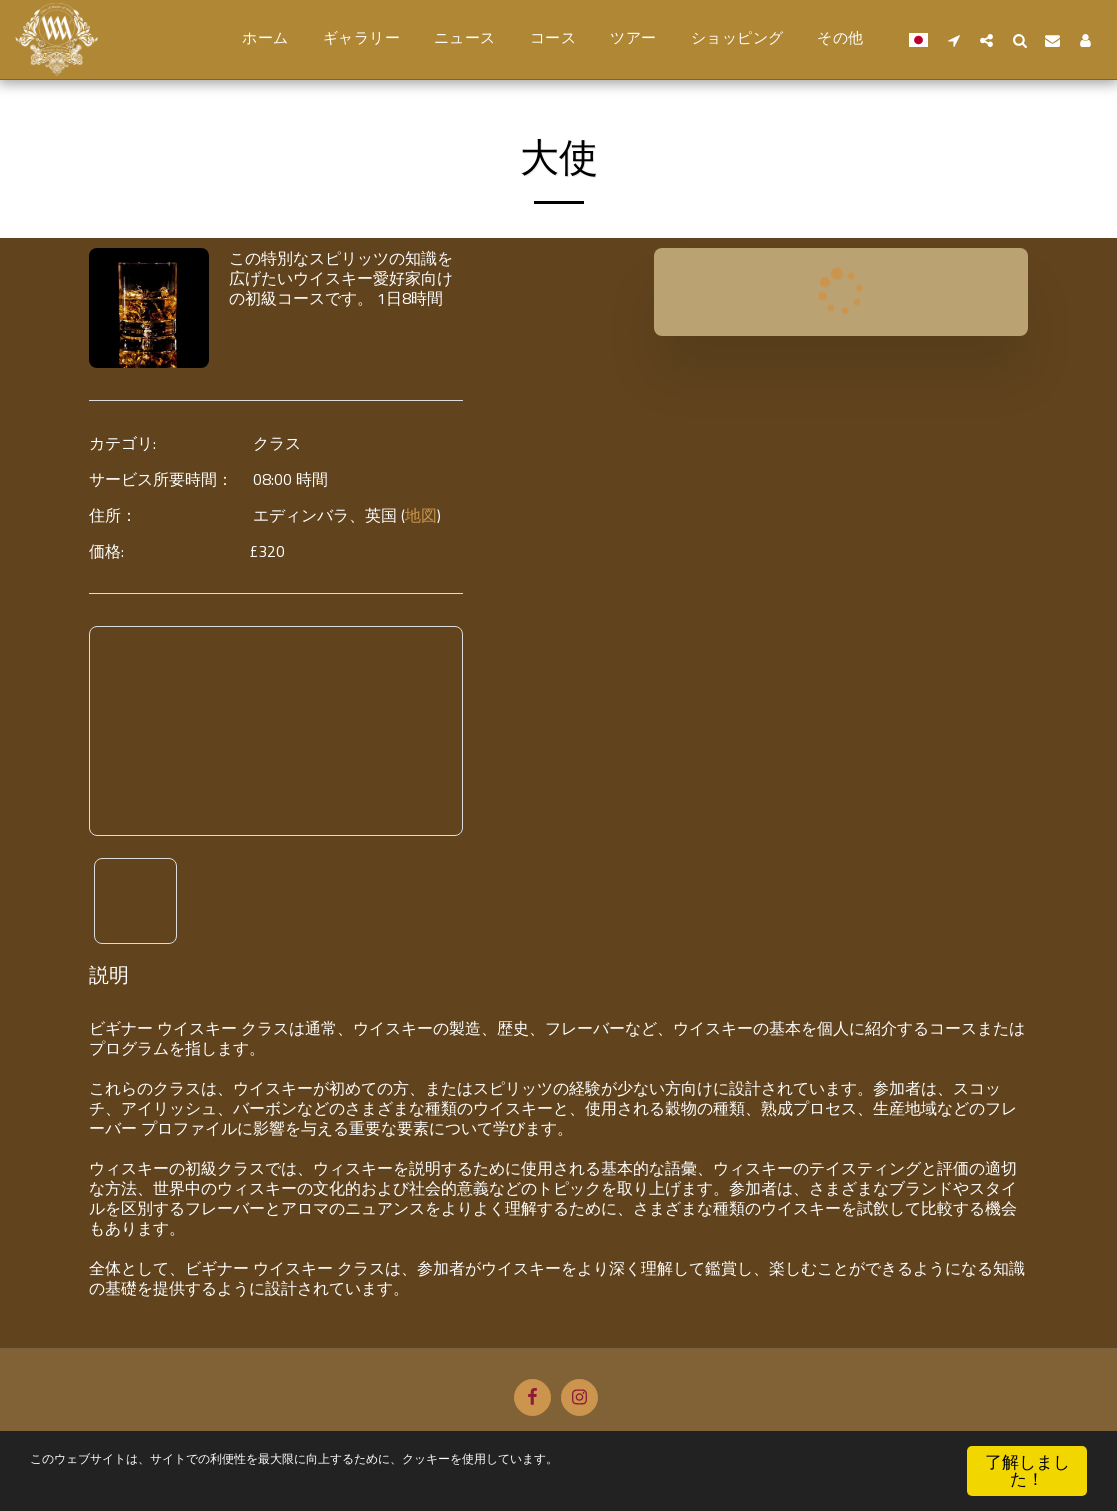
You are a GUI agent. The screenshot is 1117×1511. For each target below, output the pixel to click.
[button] (953, 40)
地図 (421, 515)
